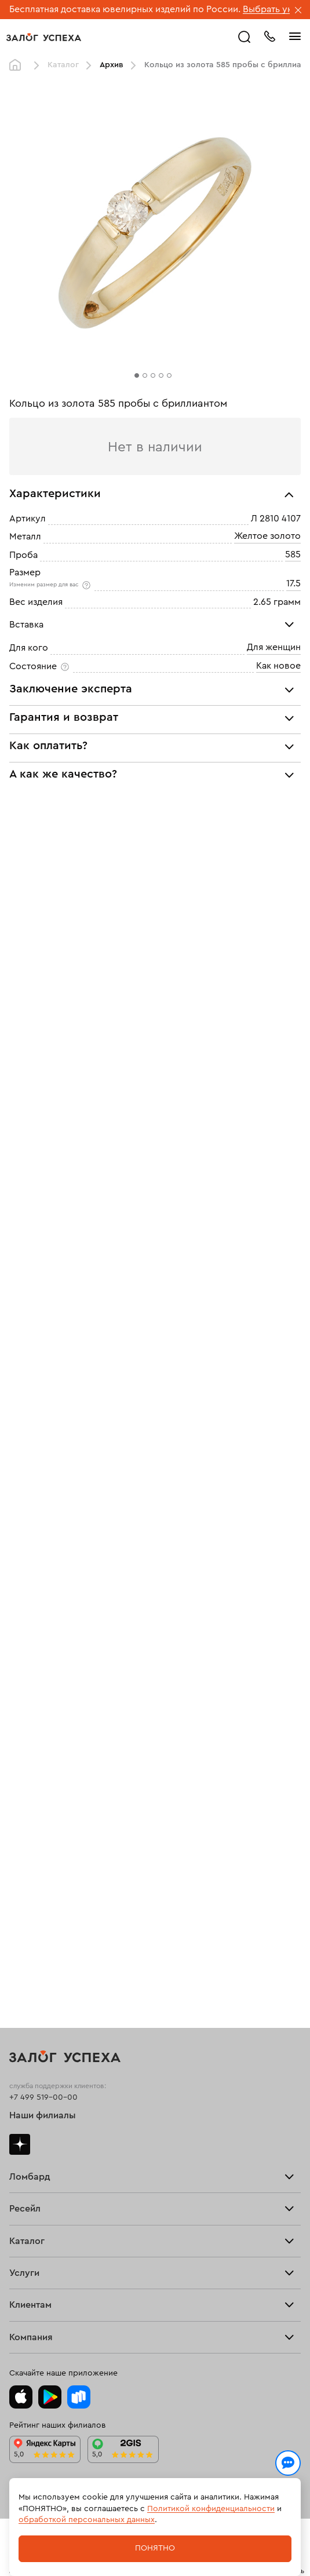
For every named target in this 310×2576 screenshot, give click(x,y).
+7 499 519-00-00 (43, 2097)
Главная (18, 65)
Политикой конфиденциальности (211, 2509)
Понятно (155, 2548)
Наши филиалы (42, 2115)
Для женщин (274, 647)
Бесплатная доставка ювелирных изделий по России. (124, 9)
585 (293, 554)
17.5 (293, 583)
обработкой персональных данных (87, 2520)
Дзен (19, 2144)
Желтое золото (267, 536)
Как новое (278, 665)
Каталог (63, 65)
